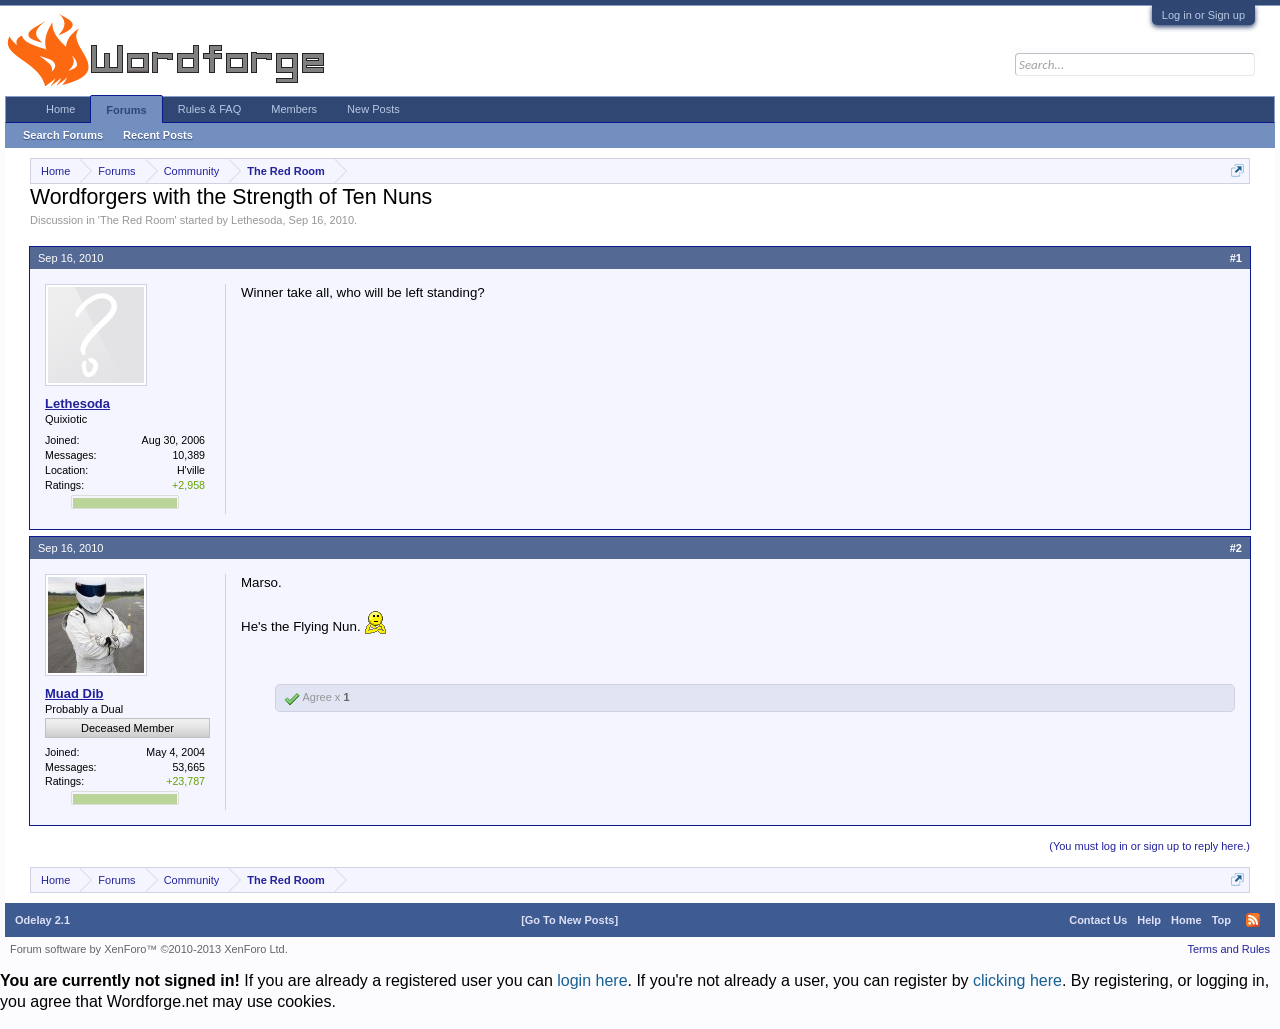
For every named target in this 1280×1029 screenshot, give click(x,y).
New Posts (373, 109)
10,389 (188, 455)
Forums (126, 110)
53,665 (188, 767)
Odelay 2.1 (42, 920)
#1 (1236, 258)
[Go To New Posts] (569, 920)
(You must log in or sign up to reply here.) (1149, 846)
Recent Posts (158, 135)
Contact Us (1098, 920)
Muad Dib (74, 693)
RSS (1253, 920)
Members (294, 109)
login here (592, 980)
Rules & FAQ (210, 109)
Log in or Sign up (1203, 15)
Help (1149, 920)
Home (60, 109)
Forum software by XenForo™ (149, 949)
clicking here (1017, 980)
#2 (1236, 548)
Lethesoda (256, 220)
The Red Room (137, 220)
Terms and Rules (1228, 949)
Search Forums (63, 135)
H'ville (191, 470)
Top (1221, 920)
